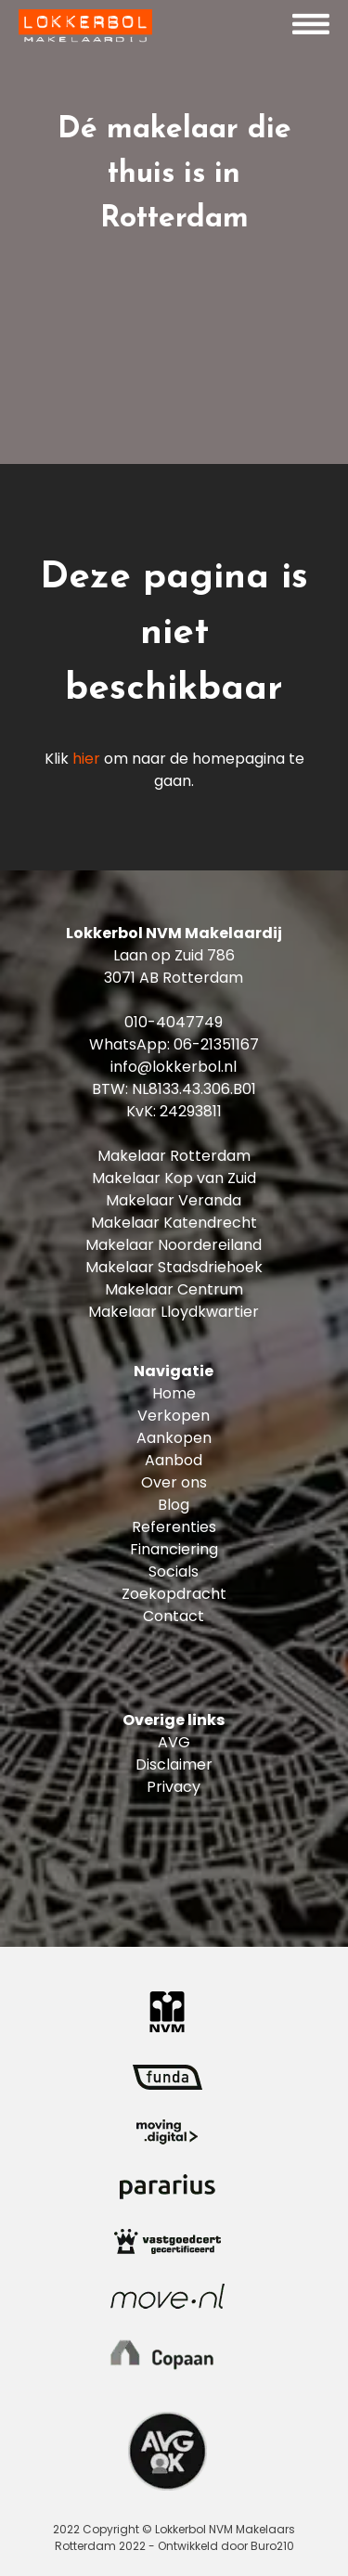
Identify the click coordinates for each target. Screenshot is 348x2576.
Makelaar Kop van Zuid (174, 1178)
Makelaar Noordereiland (173, 1245)
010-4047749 (173, 1022)
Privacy (173, 1786)
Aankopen (174, 1438)
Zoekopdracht (174, 1593)
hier (86, 758)
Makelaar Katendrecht (174, 1222)
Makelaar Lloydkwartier (173, 1311)
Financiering (174, 1549)
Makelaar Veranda (173, 1200)
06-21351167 (216, 1044)
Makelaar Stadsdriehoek (174, 1267)
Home (174, 1393)
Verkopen (173, 1415)
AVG (174, 1742)
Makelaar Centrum (174, 1289)
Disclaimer (174, 1764)
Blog (173, 1504)
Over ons (174, 1482)
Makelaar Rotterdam (174, 1155)
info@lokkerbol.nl (173, 1066)
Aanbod (173, 1460)
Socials (173, 1571)
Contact (173, 1616)
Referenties (174, 1527)
